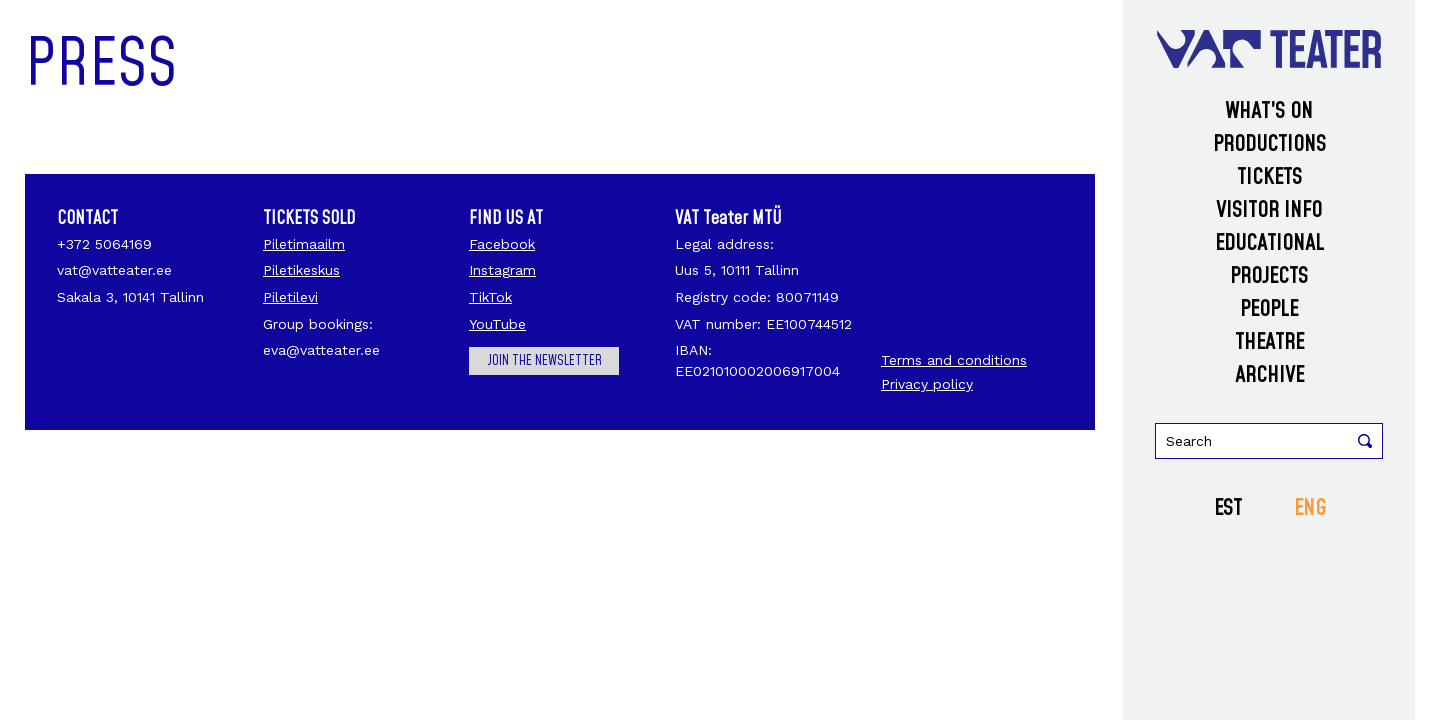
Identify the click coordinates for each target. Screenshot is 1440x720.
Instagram (502, 270)
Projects (1269, 276)
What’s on (1269, 111)
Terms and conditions (954, 360)
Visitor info (1269, 210)
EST (1228, 508)
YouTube (497, 324)
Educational (1269, 243)
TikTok (490, 297)
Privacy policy (927, 384)
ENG (1310, 508)
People (1269, 309)
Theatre (1269, 342)
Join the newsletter (544, 361)
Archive (1269, 375)
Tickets (1269, 177)
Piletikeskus (301, 270)
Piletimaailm (304, 244)
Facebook (502, 244)
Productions (1269, 144)
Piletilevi (290, 297)
